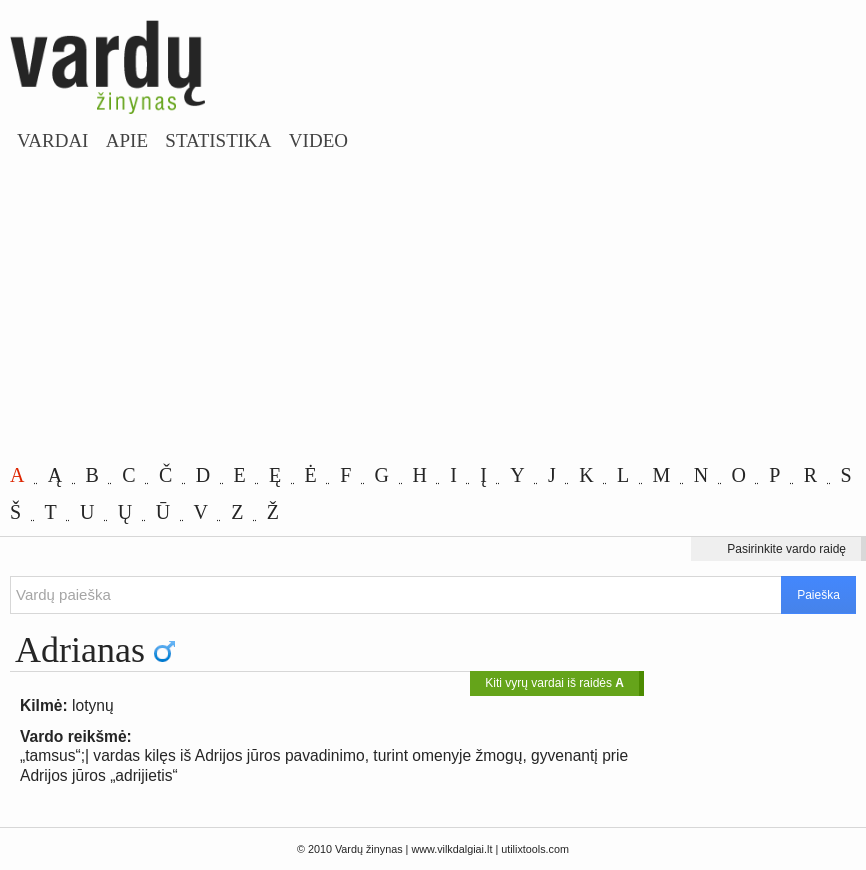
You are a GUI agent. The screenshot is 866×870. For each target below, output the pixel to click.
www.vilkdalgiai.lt (451, 849)
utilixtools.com (535, 849)
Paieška (818, 595)
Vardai (52, 140)
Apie (127, 140)
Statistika (218, 140)
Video (318, 140)
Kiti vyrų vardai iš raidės (554, 683)
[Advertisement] (433, 307)
